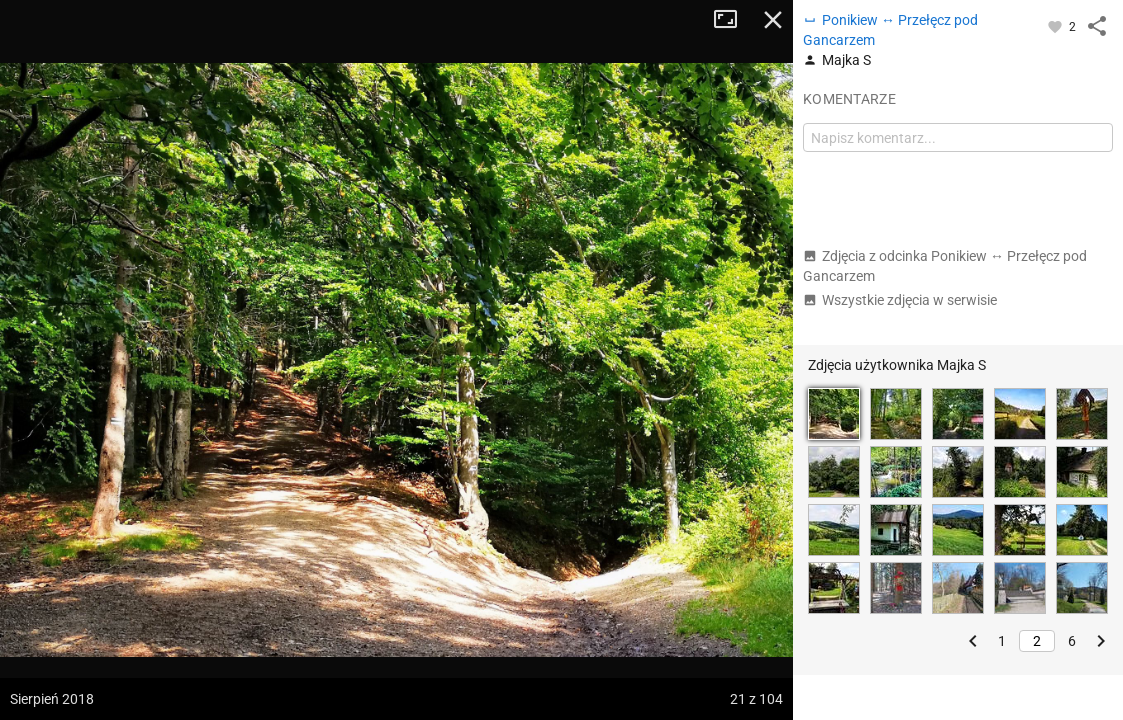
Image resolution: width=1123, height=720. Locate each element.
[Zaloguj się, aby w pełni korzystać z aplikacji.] (1056, 26)
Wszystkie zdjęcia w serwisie (900, 300)
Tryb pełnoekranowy (733, 20)
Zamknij (773, 20)
